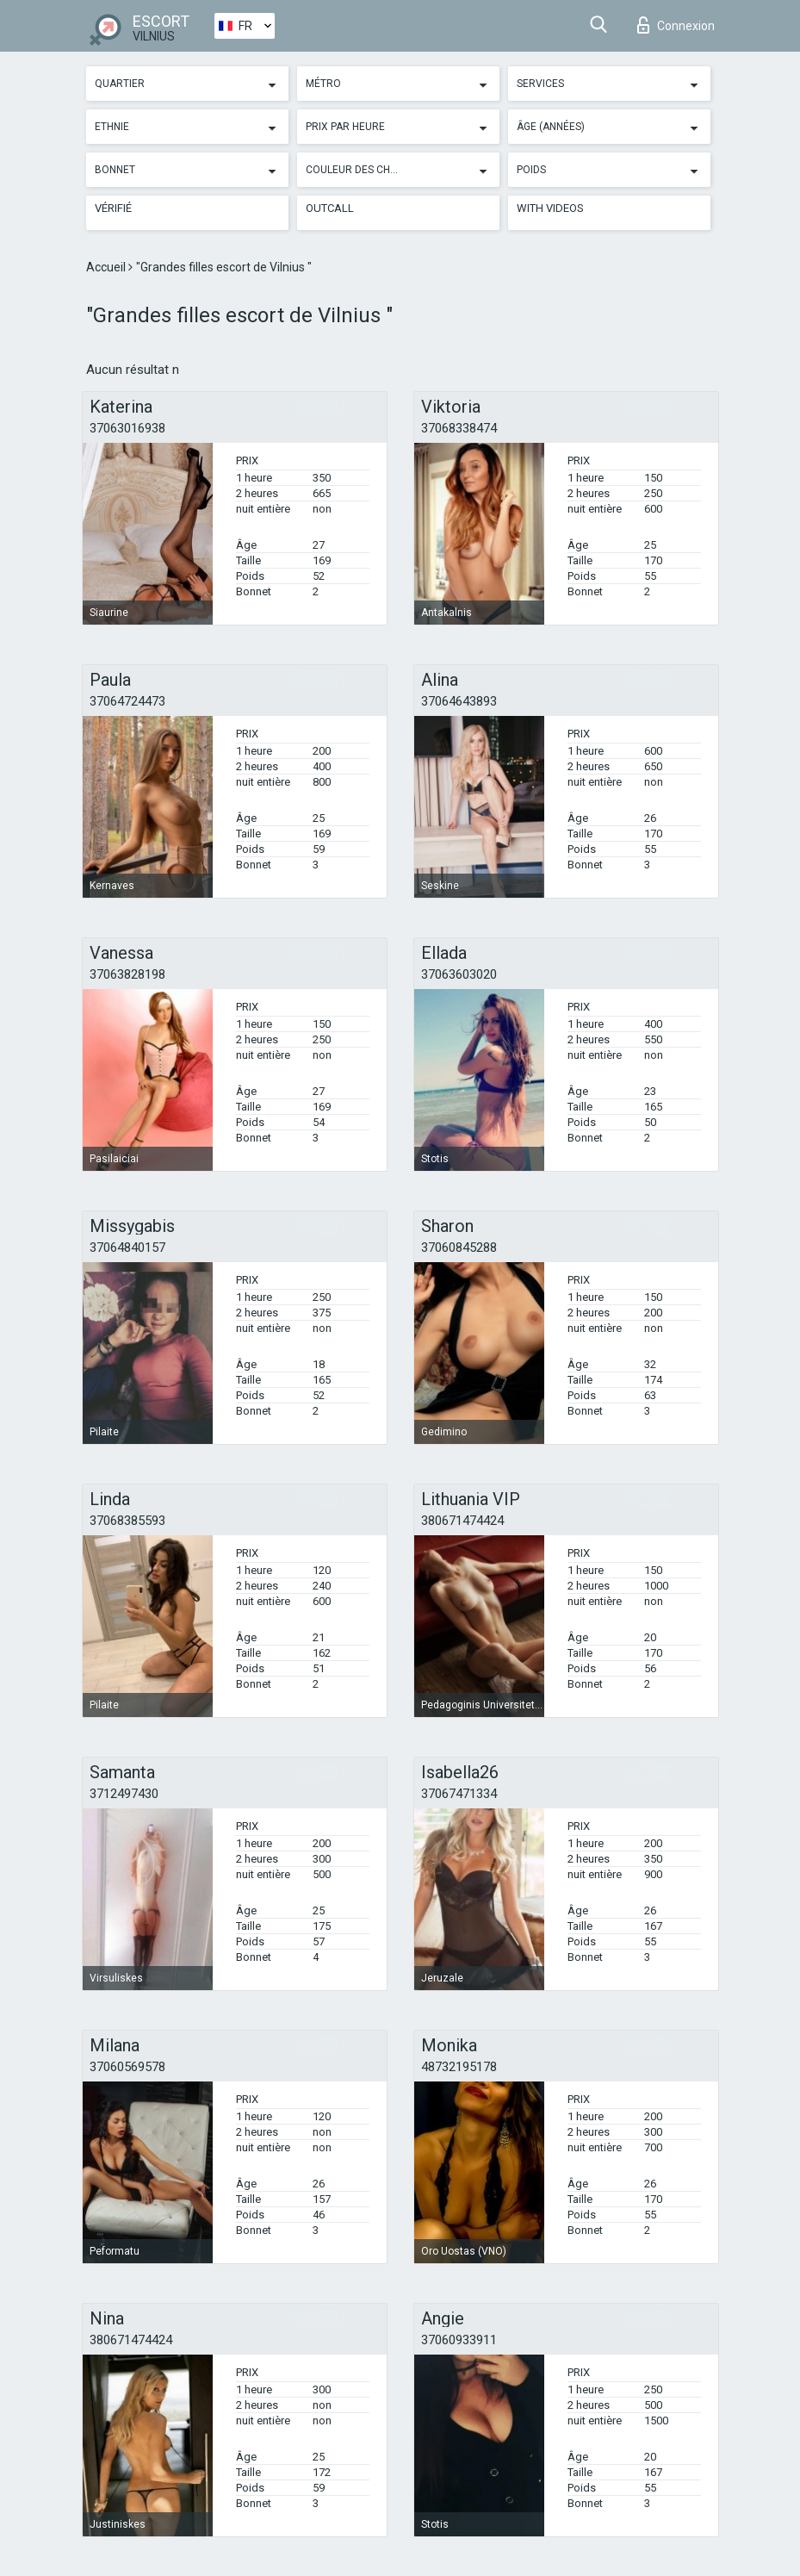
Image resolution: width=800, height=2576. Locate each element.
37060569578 (127, 2067)
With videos (550, 208)
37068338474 (459, 428)
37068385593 (127, 1520)
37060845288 (459, 1247)
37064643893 (459, 701)
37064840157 (127, 1247)
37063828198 (127, 974)
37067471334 (459, 1793)
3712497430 (124, 1793)
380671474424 (462, 1520)
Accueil (107, 267)
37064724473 (127, 701)
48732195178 (459, 2067)
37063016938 (127, 428)
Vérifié (113, 208)
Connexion (676, 25)
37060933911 (459, 2340)
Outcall (330, 208)
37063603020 (459, 974)
